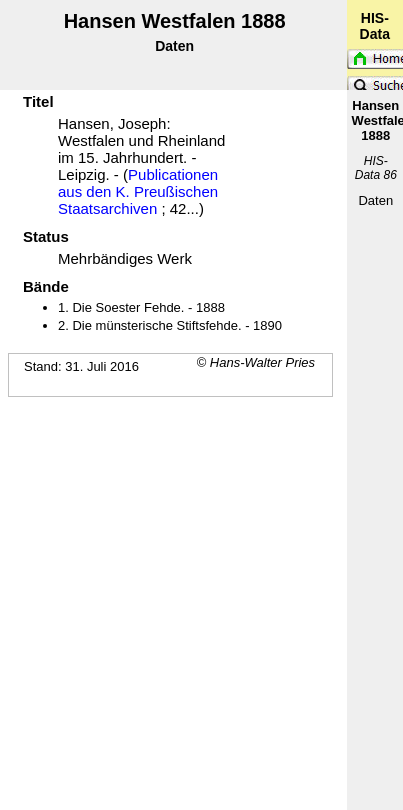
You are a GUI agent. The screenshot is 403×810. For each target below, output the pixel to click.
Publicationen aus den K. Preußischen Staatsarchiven (138, 191)
